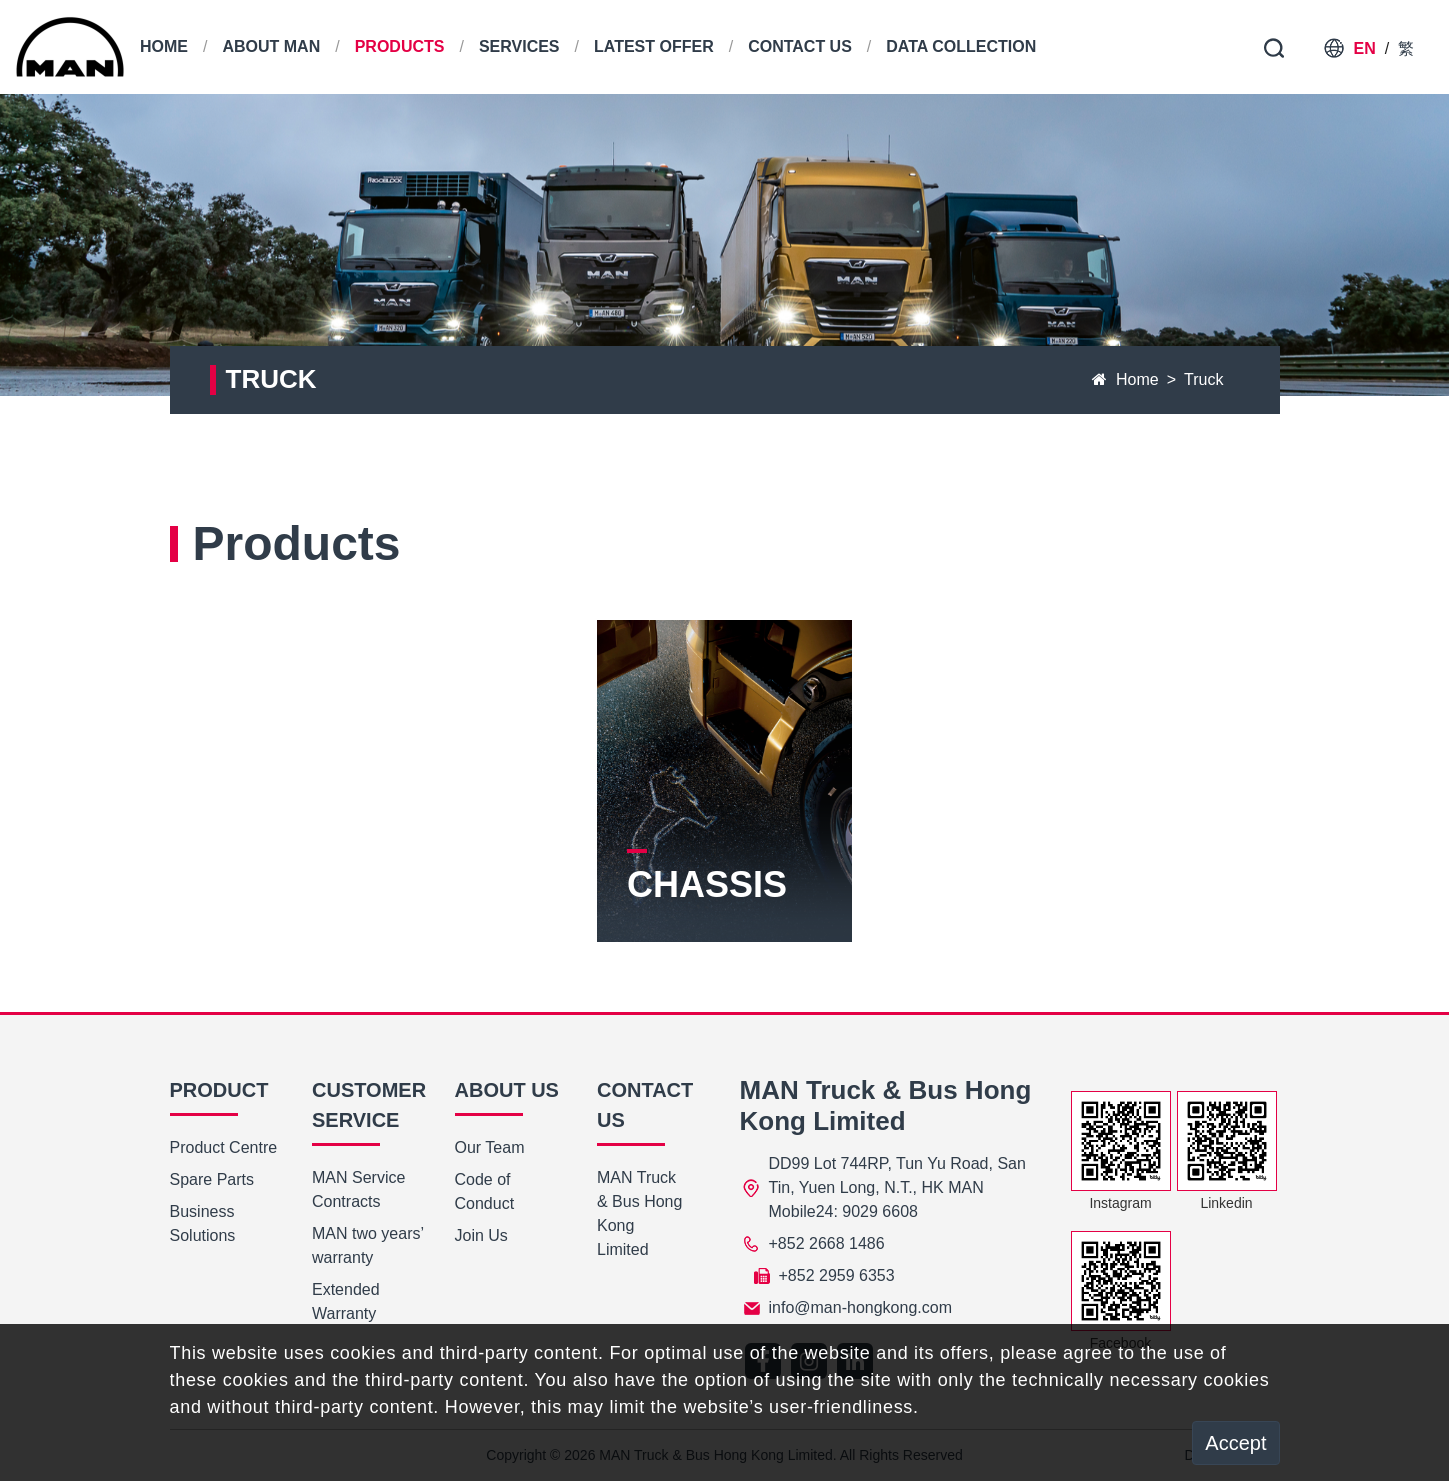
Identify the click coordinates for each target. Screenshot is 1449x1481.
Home (1125, 379)
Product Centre (224, 1147)
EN (1365, 48)
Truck (1203, 379)
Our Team (490, 1147)
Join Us (481, 1235)
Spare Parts (212, 1179)
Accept (1235, 1443)
